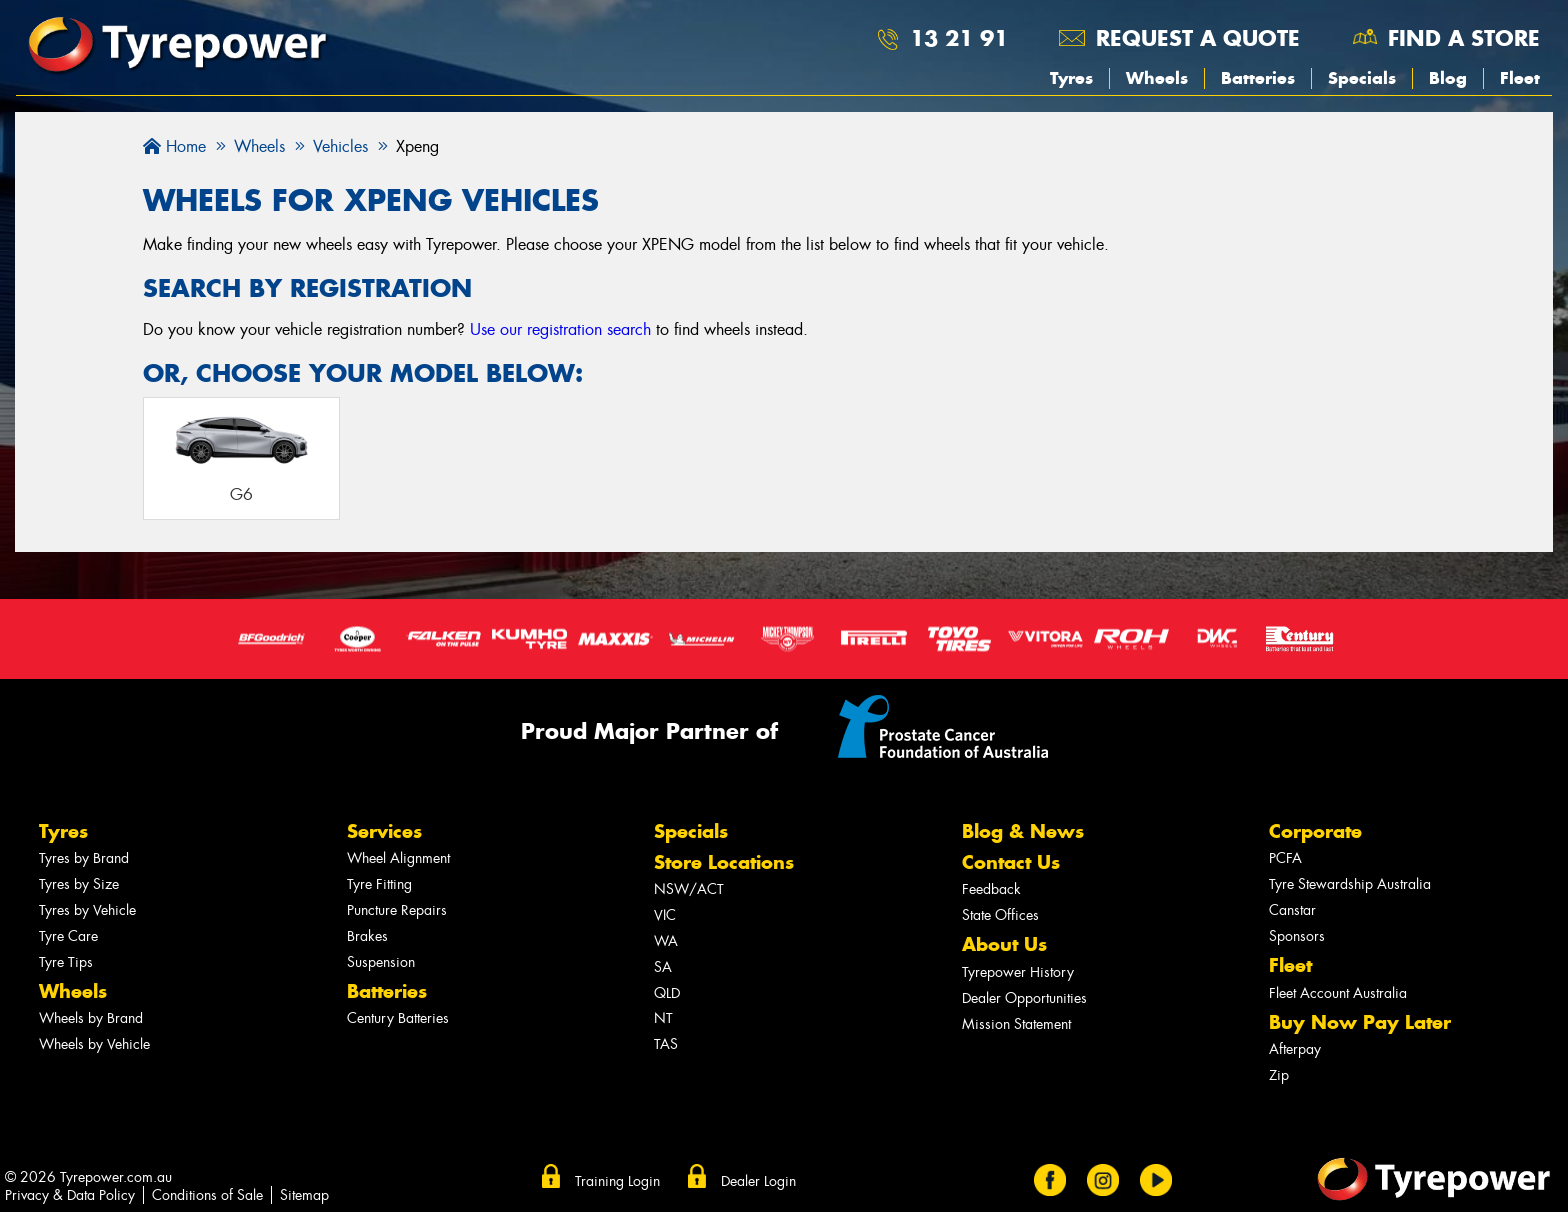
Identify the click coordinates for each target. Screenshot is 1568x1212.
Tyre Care (68, 936)
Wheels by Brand (91, 1018)
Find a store (1464, 38)
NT (663, 1018)
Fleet (1520, 78)
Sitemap (304, 1195)
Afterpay (1295, 1049)
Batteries (1258, 78)
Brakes (367, 936)
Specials (1362, 78)
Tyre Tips (66, 962)
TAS (666, 1044)
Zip (1279, 1075)
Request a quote (1198, 38)
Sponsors (1297, 936)
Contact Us (1011, 862)
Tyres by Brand (84, 858)
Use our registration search (560, 329)
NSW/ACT (689, 889)
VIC (665, 915)
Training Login (617, 1181)
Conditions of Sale (207, 1195)
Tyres (1071, 78)
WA (666, 941)
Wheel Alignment (398, 858)
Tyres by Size (79, 884)
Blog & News (1023, 831)
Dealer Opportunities (1024, 998)
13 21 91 (959, 38)
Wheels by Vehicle (94, 1044)
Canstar (1292, 910)
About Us (1004, 944)
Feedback (991, 889)
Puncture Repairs (397, 910)
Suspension (381, 962)
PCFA (1285, 858)
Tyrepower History (1018, 972)
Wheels (1157, 78)
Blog (1448, 78)
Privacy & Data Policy (70, 1195)
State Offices (1000, 915)
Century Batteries (398, 1018)
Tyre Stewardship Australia (1350, 884)
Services (384, 831)
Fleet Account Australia (1338, 993)
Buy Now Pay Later (1360, 1022)
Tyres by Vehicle (87, 910)
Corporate (1315, 831)
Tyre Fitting (379, 884)
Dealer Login (758, 1181)
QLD (667, 993)
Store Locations (724, 862)
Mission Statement (1016, 1024)
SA (663, 967)
